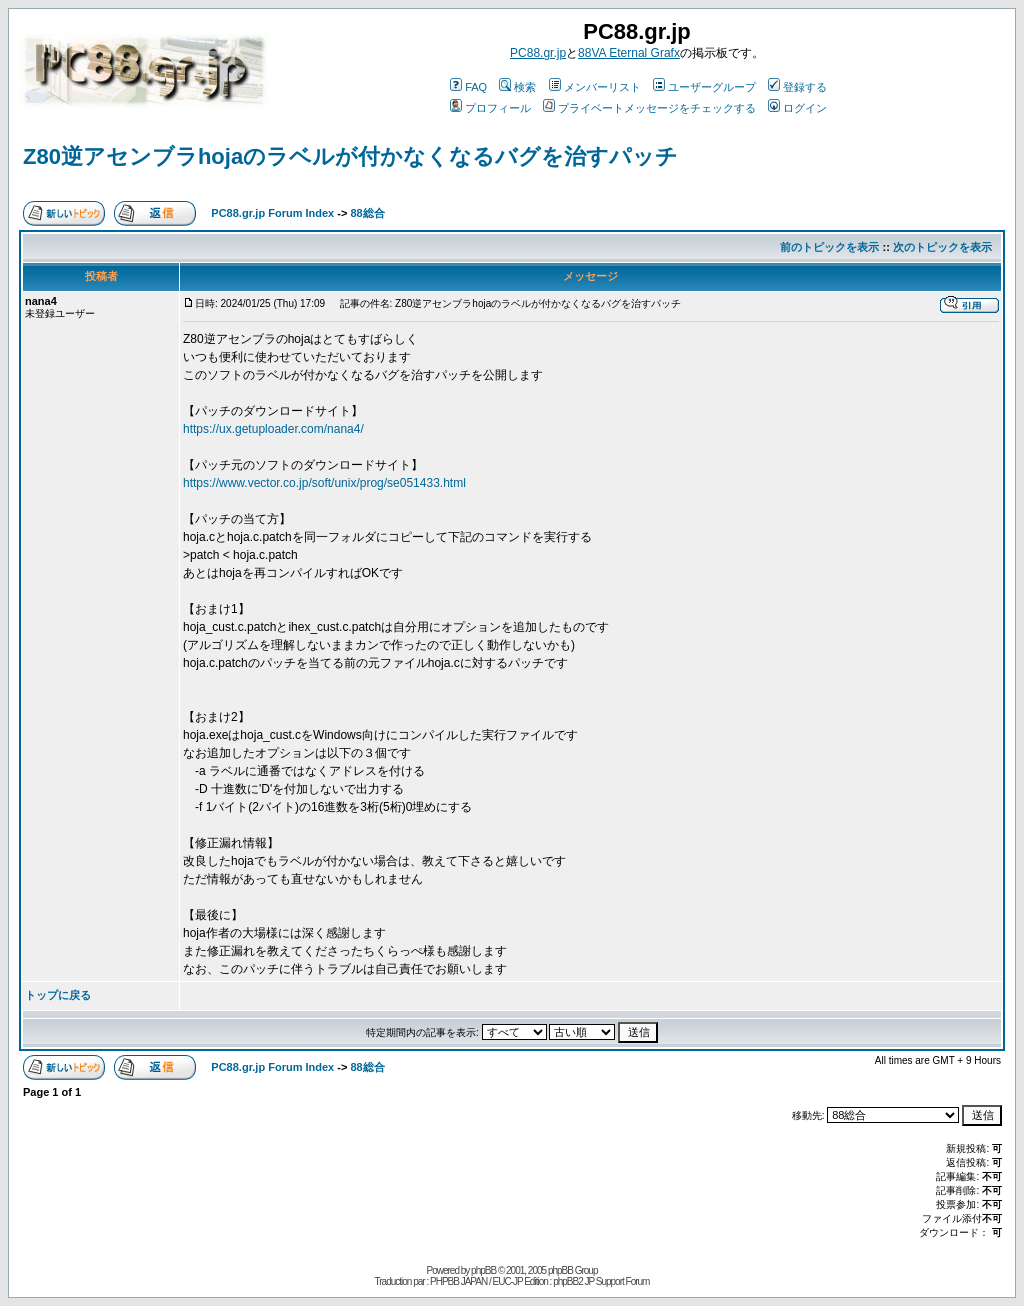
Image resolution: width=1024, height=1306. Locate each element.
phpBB (483, 1270)
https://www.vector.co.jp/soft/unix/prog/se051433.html (324, 483)
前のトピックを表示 (829, 247)
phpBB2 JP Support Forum (601, 1281)
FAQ (468, 87)
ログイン (797, 108)
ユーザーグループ (704, 87)
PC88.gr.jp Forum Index (272, 213)
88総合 (367, 213)
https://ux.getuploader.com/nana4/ (273, 429)
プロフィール (490, 108)
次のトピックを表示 (942, 247)
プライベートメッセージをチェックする (649, 108)
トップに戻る (58, 995)
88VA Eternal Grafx (629, 53)
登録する (797, 87)
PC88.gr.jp (538, 53)
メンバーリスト (595, 87)
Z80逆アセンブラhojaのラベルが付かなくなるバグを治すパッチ (350, 156)
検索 (517, 87)
